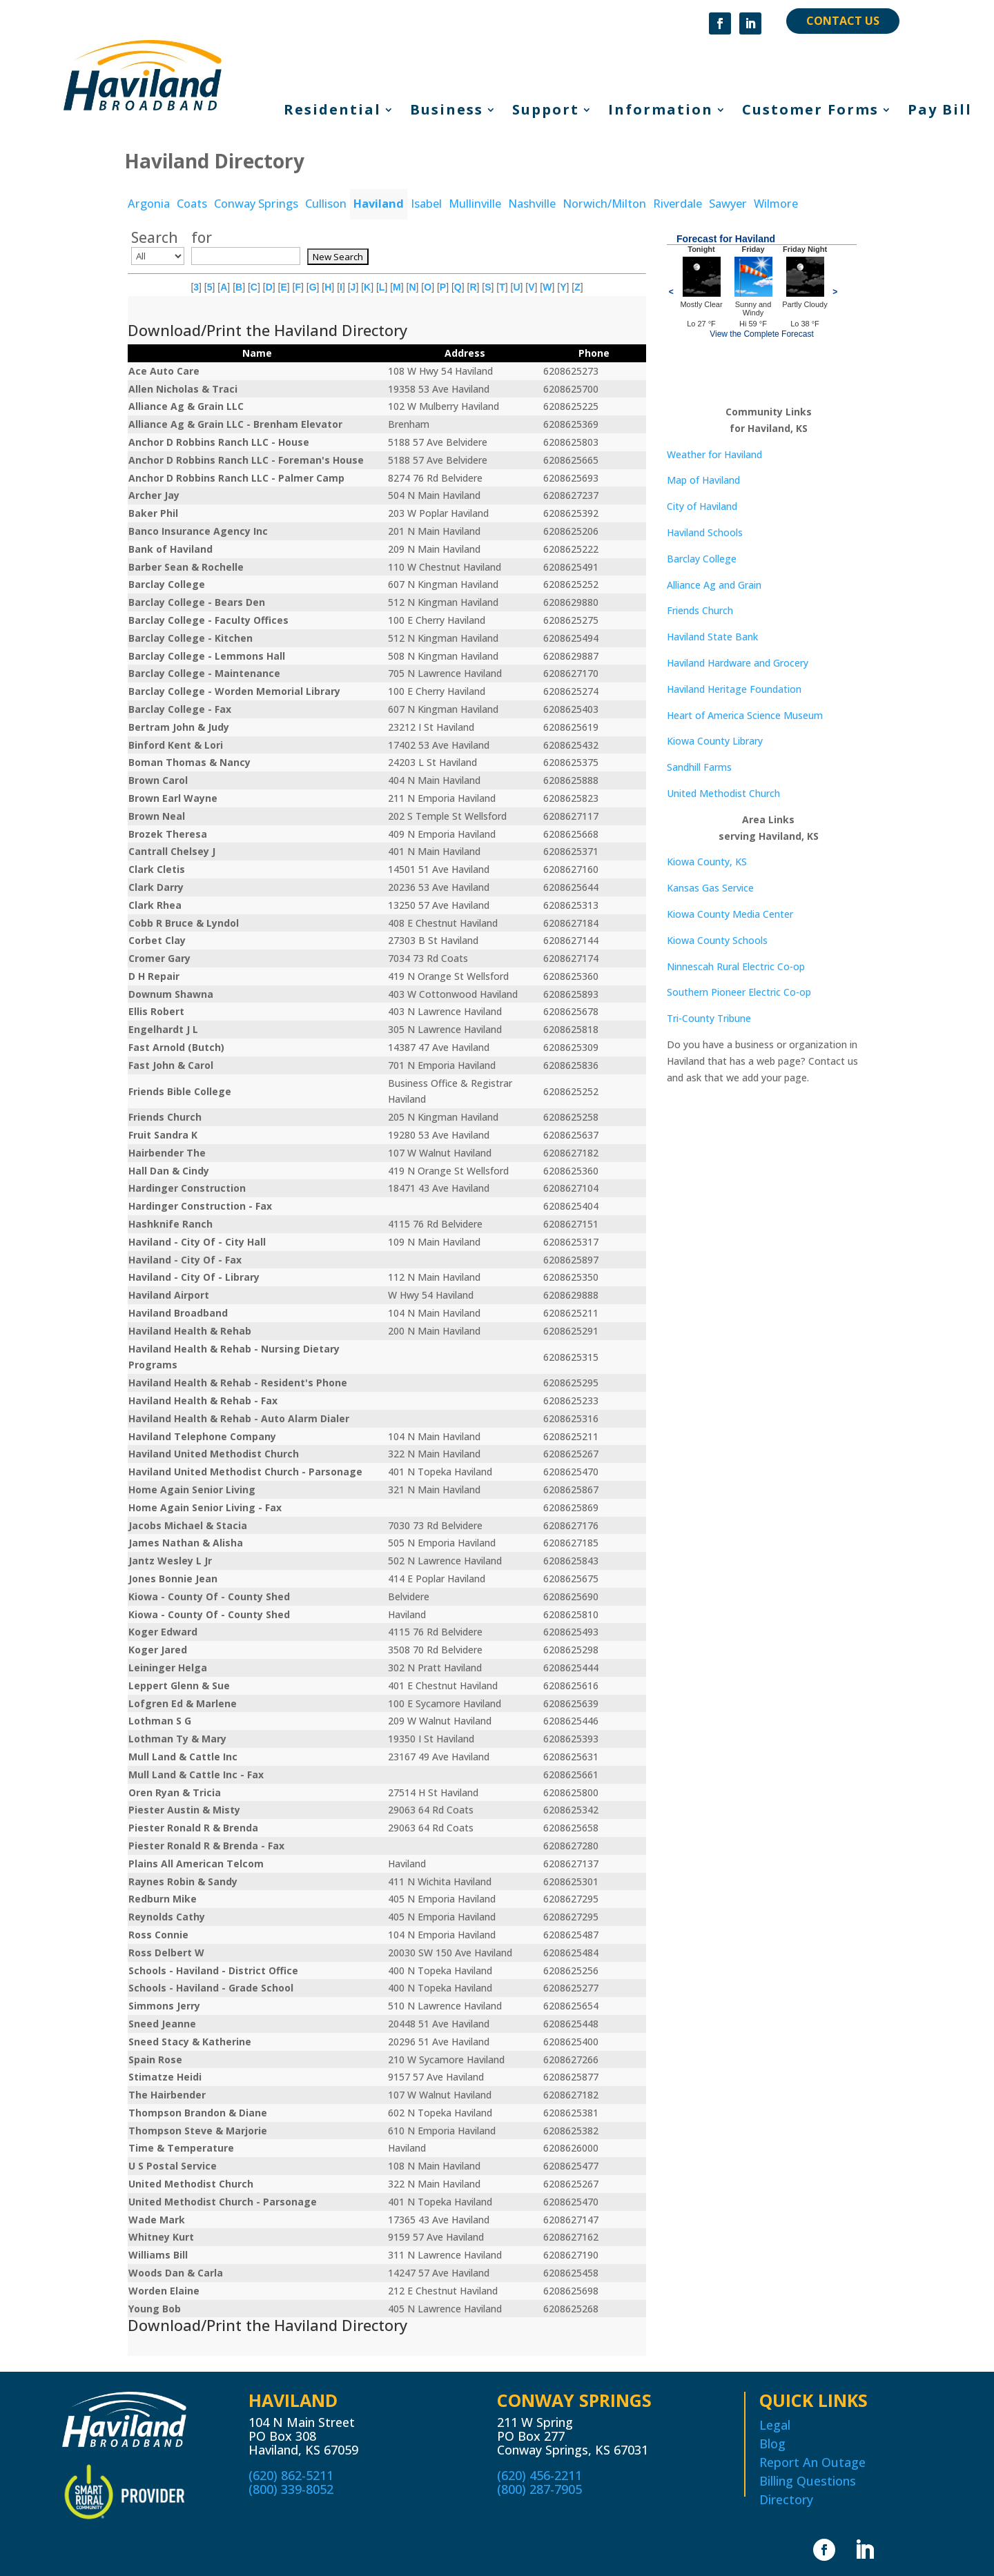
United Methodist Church (723, 793)
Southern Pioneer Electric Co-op (739, 992)
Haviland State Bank (712, 636)
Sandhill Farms (699, 767)
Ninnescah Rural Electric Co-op (736, 966)
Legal (774, 2425)
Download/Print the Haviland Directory (267, 329)
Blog (772, 2443)
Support (545, 112)
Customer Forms (810, 112)
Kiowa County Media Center (730, 914)
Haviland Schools (705, 532)
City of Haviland (702, 506)
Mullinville (475, 203)
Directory (786, 2499)
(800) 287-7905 (539, 2489)
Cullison (326, 203)
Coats (192, 203)
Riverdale (677, 203)
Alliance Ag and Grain (714, 584)
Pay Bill (940, 112)
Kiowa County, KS (707, 861)
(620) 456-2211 (539, 2475)
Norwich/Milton (604, 203)
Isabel (426, 203)
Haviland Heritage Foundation (734, 689)
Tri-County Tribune (709, 1018)
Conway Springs (256, 203)
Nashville (532, 203)
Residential (332, 112)
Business (446, 112)
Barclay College (702, 558)
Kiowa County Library (715, 740)
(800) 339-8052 (290, 2489)
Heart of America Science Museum (745, 715)
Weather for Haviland (714, 454)
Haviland (378, 203)
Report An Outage (812, 2462)
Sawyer (728, 203)
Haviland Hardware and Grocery (737, 662)
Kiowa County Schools (717, 940)
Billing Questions (807, 2480)
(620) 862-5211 (290, 2475)
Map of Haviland (703, 479)
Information (660, 112)
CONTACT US (842, 20)
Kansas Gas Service (710, 887)
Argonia (149, 203)
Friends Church (700, 610)
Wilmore (776, 203)
